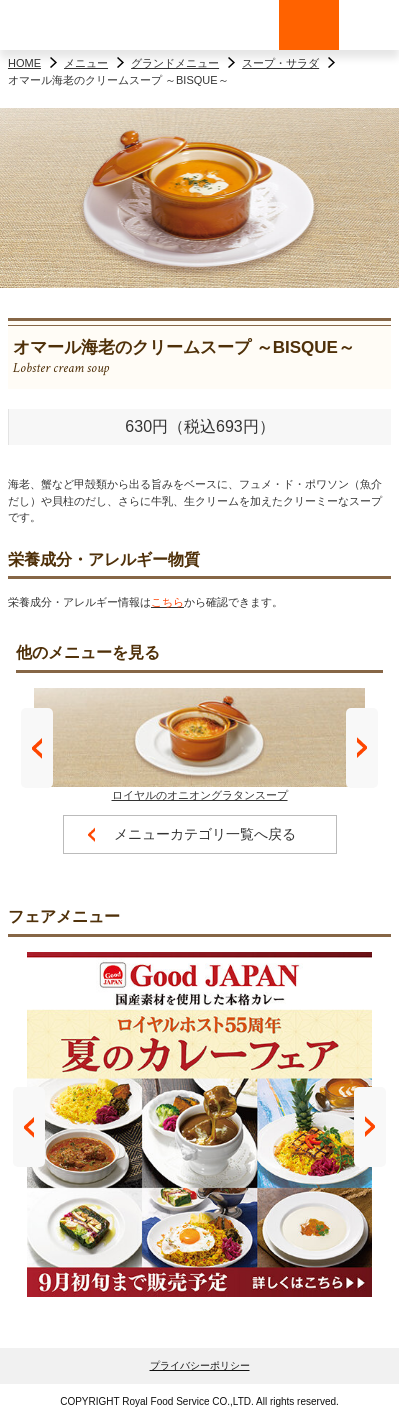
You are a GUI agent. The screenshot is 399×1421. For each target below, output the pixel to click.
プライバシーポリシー (200, 1365)
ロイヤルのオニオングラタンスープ (199, 744)
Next (362, 748)
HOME (24, 63)
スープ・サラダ (280, 63)
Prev (37, 748)
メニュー (86, 63)
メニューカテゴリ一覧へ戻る (205, 834)
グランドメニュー (175, 63)
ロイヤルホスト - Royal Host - (60, 25)
